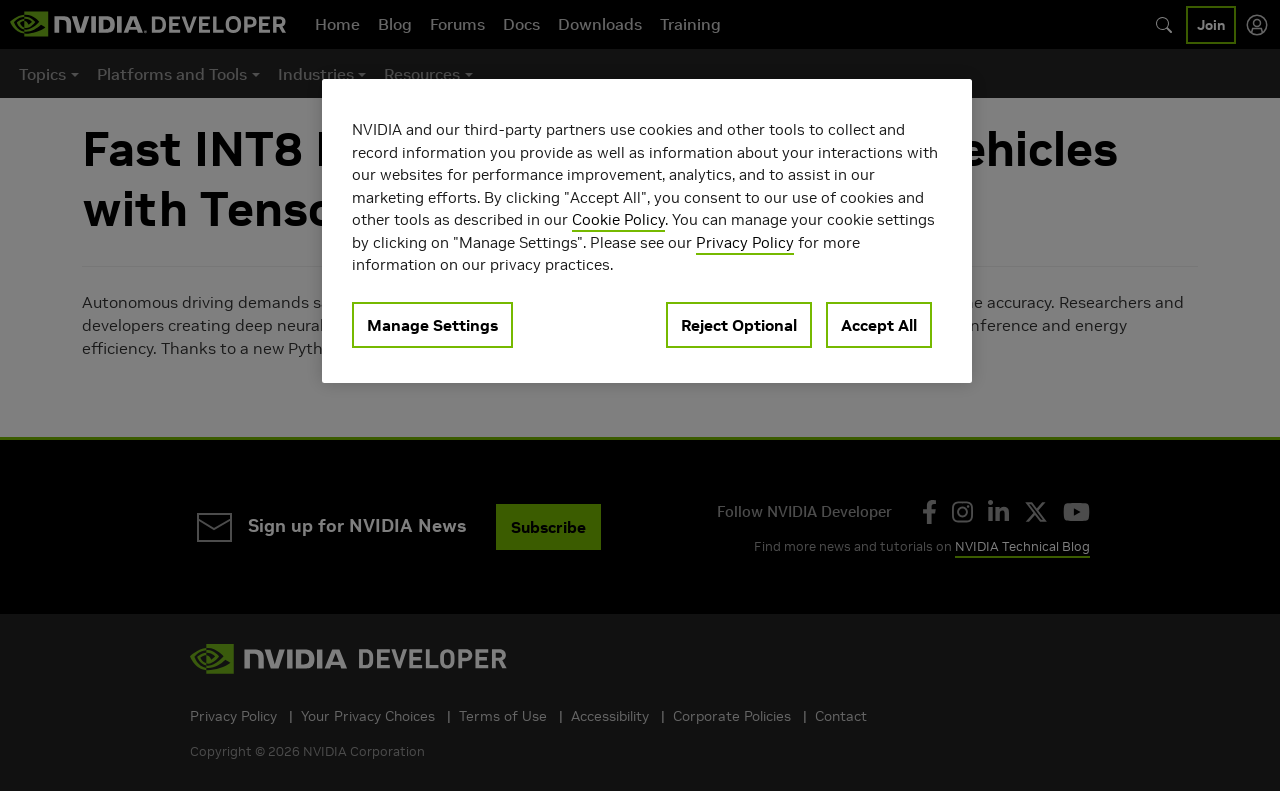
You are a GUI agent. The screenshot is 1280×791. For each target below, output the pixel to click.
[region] (647, 231)
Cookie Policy (618, 219)
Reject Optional (739, 325)
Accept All (879, 325)
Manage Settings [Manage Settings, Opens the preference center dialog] (432, 325)
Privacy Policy (745, 242)
